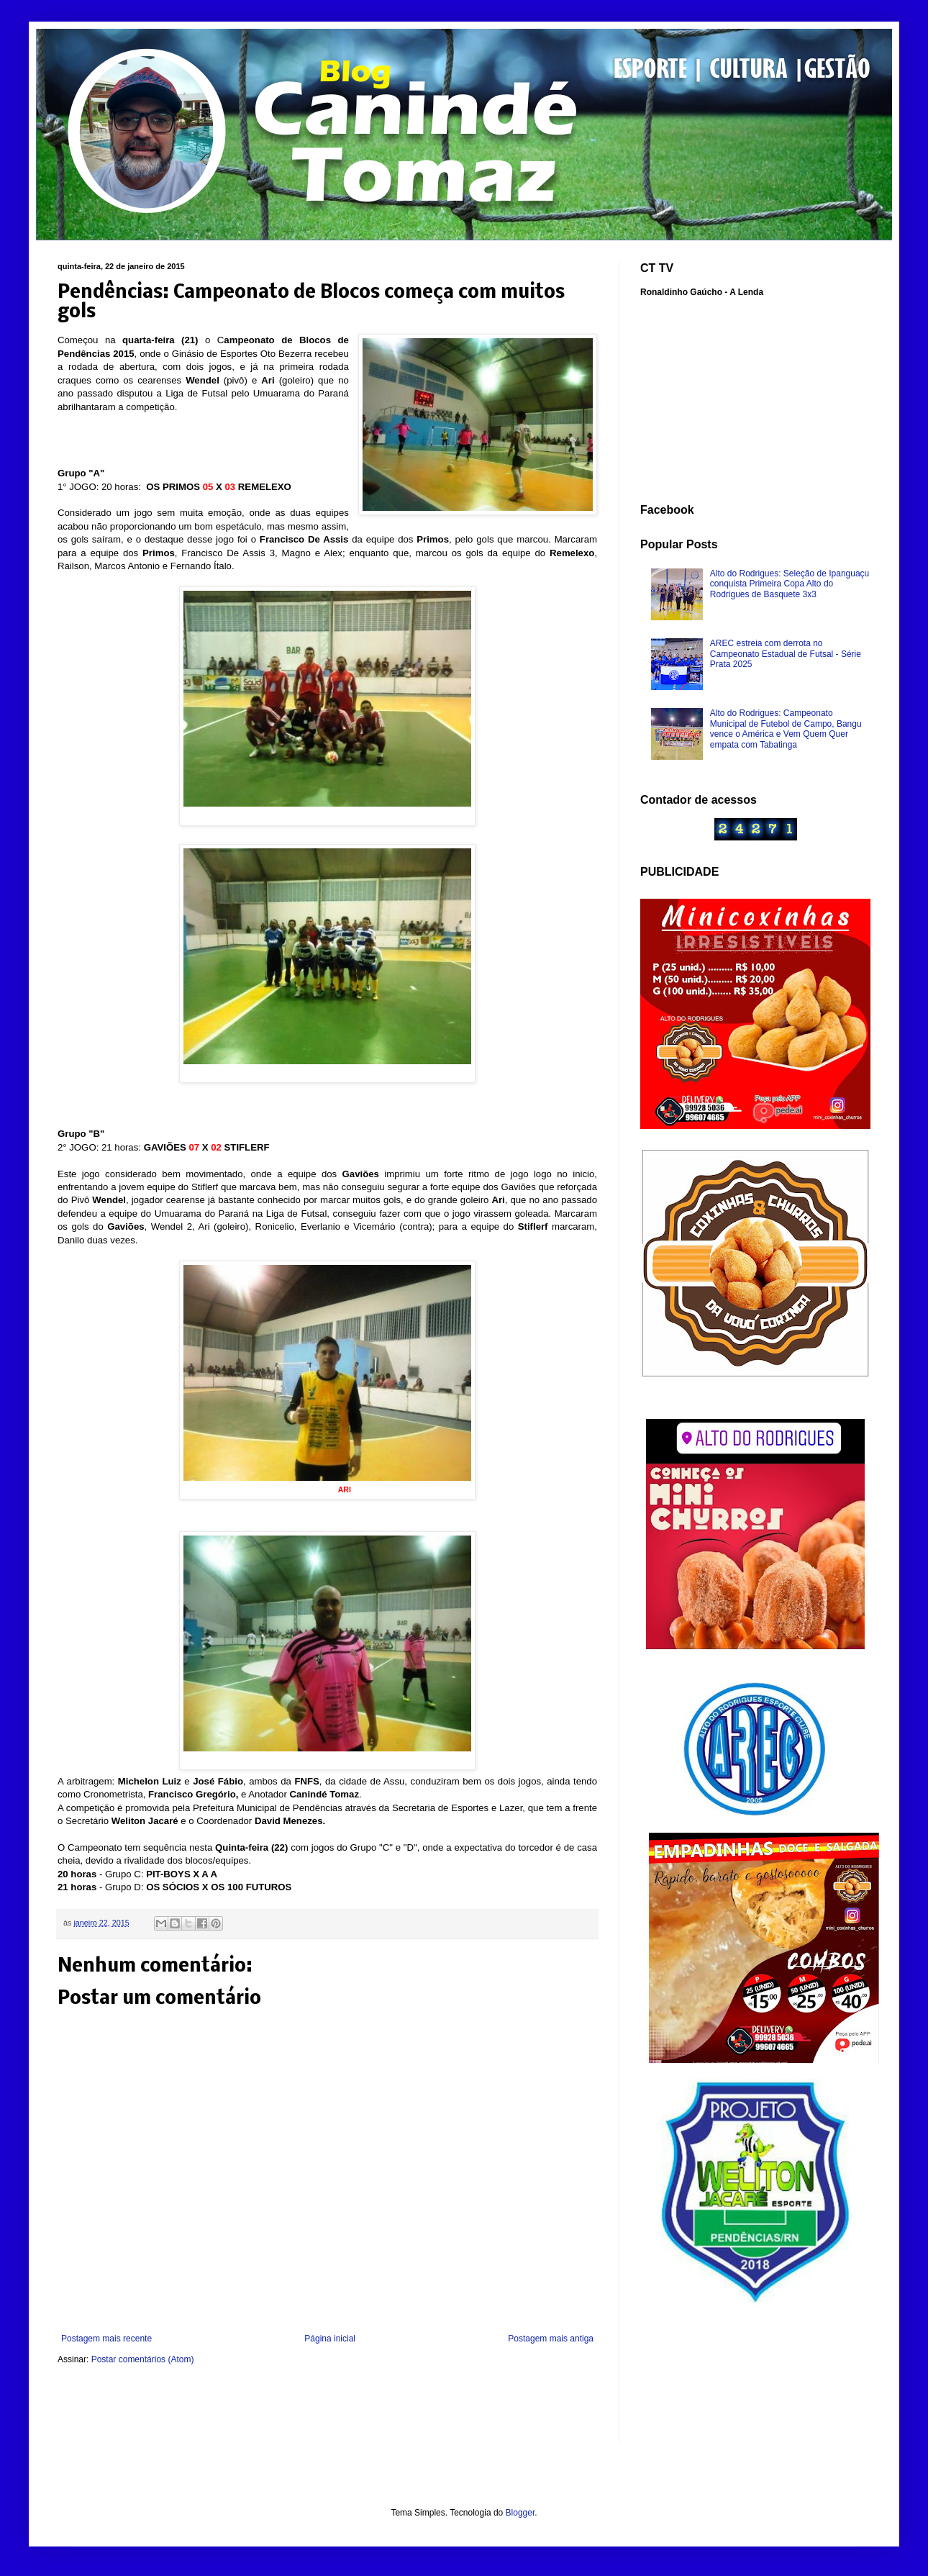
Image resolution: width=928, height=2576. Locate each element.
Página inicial (329, 2339)
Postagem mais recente (106, 2339)
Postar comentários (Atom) (142, 2359)
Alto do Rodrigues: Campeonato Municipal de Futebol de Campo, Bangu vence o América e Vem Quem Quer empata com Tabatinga (786, 728)
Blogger (520, 2513)
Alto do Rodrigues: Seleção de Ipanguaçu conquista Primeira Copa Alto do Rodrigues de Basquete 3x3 (790, 583)
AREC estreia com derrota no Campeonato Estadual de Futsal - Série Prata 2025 (785, 653)
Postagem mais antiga (550, 2339)
